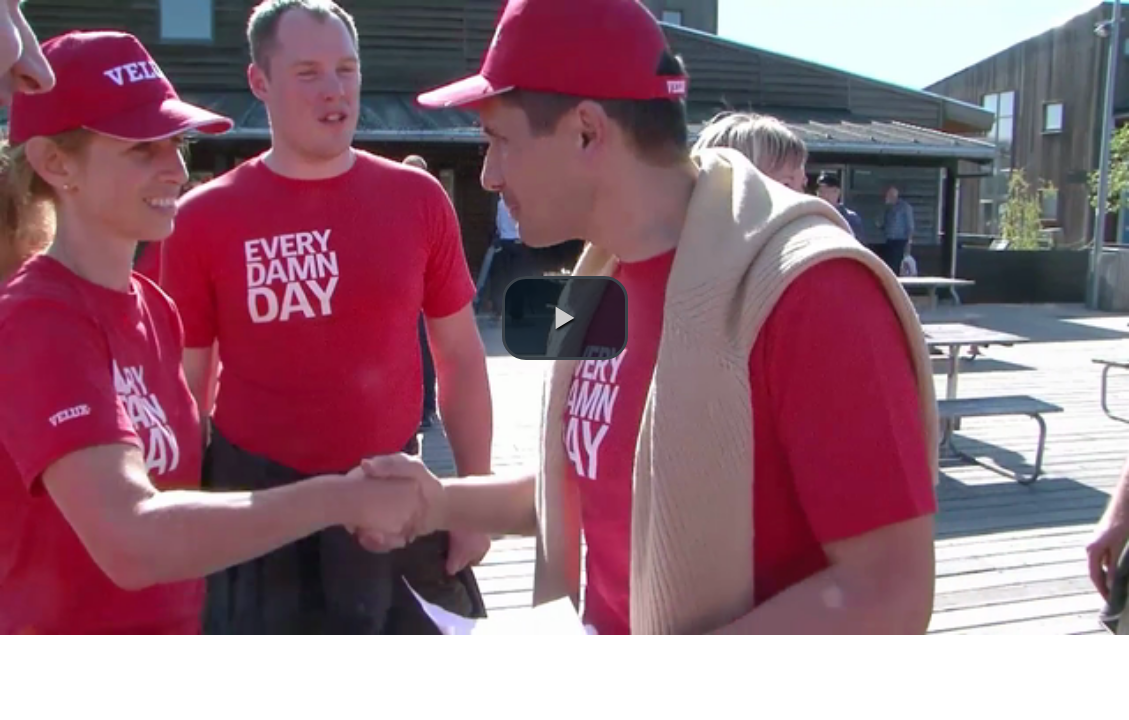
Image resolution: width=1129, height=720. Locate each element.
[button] (565, 318)
